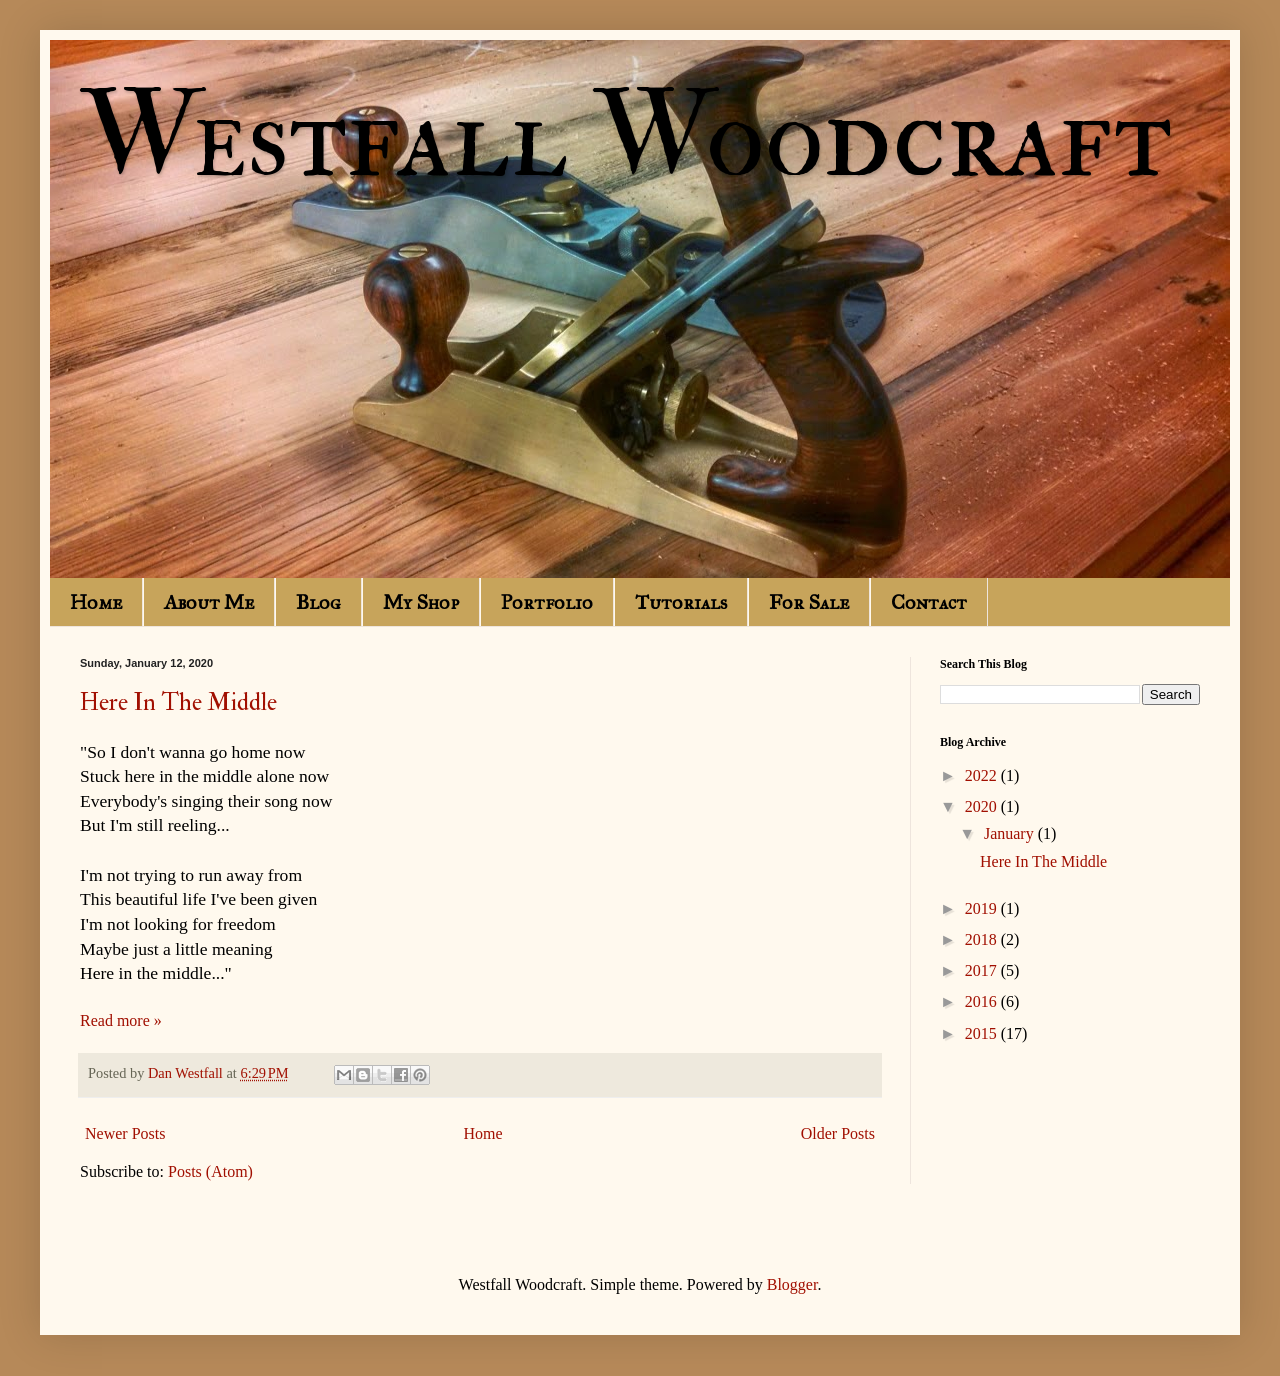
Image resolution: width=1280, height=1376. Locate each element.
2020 (983, 806)
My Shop (421, 602)
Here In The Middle (178, 702)
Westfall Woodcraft (626, 137)
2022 (983, 775)
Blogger (792, 1284)
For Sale (809, 602)
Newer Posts (125, 1133)
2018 (983, 939)
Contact (929, 602)
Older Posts (838, 1133)
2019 (983, 908)
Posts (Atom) (210, 1171)
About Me (209, 602)
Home (96, 602)
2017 (983, 970)
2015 (983, 1033)
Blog (318, 602)
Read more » (121, 1020)
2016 (983, 1001)
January (1011, 833)
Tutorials (681, 602)
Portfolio (547, 602)
